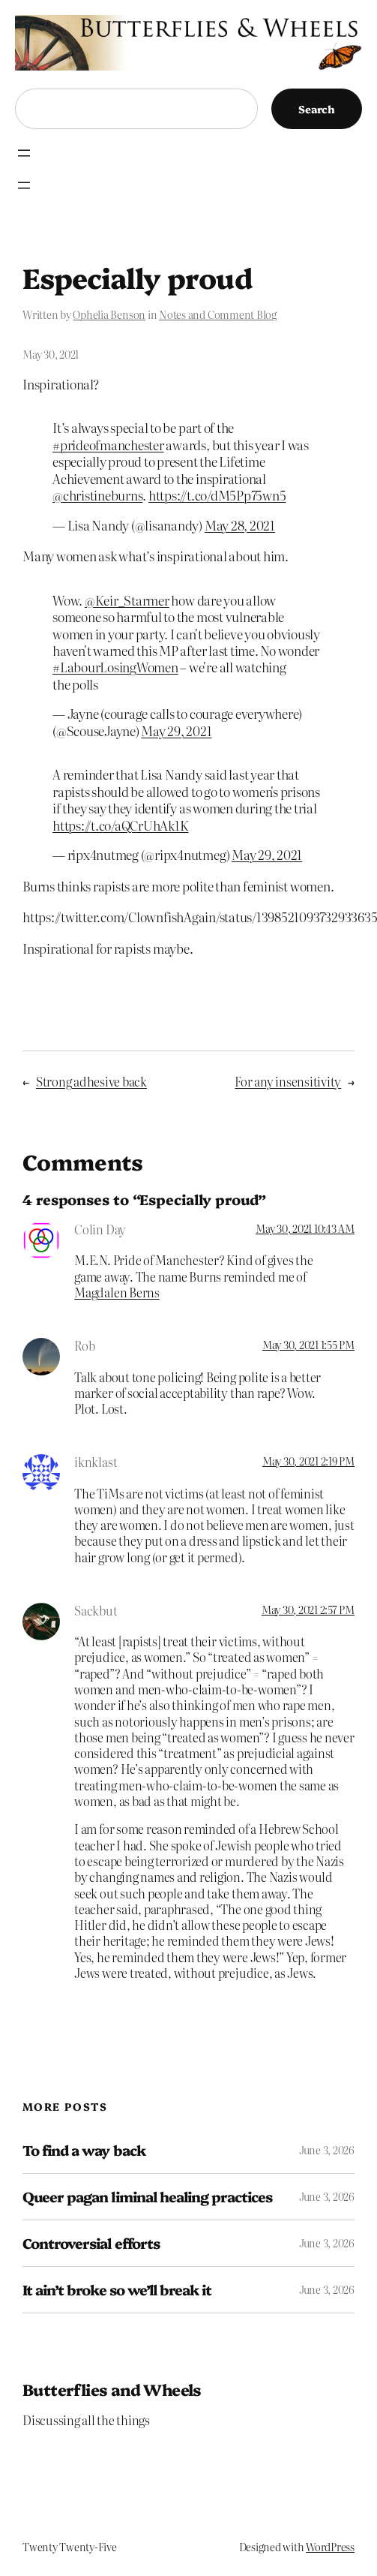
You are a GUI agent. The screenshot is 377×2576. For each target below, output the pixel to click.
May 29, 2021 (176, 730)
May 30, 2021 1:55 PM (308, 1344)
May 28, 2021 (240, 525)
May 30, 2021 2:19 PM (308, 1460)
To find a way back (83, 2150)
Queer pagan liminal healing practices (147, 2197)
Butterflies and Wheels (112, 2389)
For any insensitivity (288, 1081)
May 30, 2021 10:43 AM (305, 1228)
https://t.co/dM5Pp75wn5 (217, 494)
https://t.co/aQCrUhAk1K (120, 825)
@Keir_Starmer (127, 600)
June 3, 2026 (327, 2149)
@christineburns (97, 494)
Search (316, 108)
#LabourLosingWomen (115, 666)
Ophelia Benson (109, 314)
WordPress (330, 2546)
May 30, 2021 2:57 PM (308, 1609)
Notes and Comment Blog (218, 314)
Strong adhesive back (91, 1081)
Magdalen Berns (117, 1292)
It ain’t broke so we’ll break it (116, 2290)
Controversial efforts (91, 2243)
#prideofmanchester (108, 444)
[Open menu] (24, 153)
